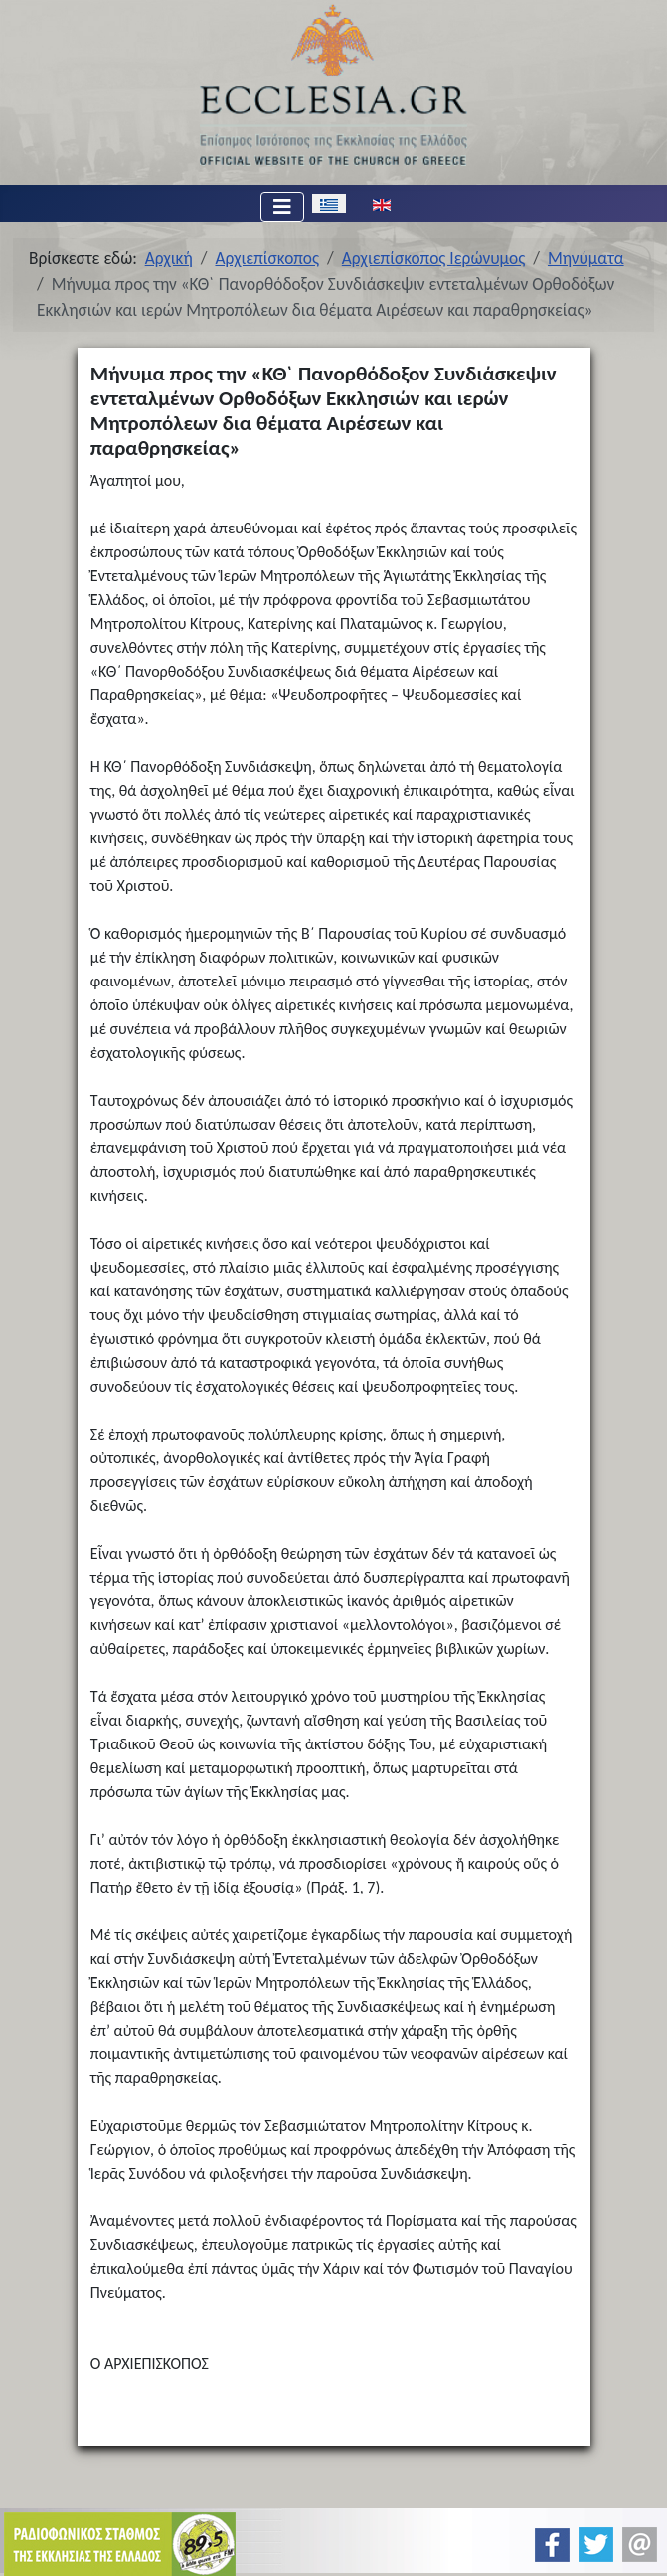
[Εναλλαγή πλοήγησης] (282, 207)
